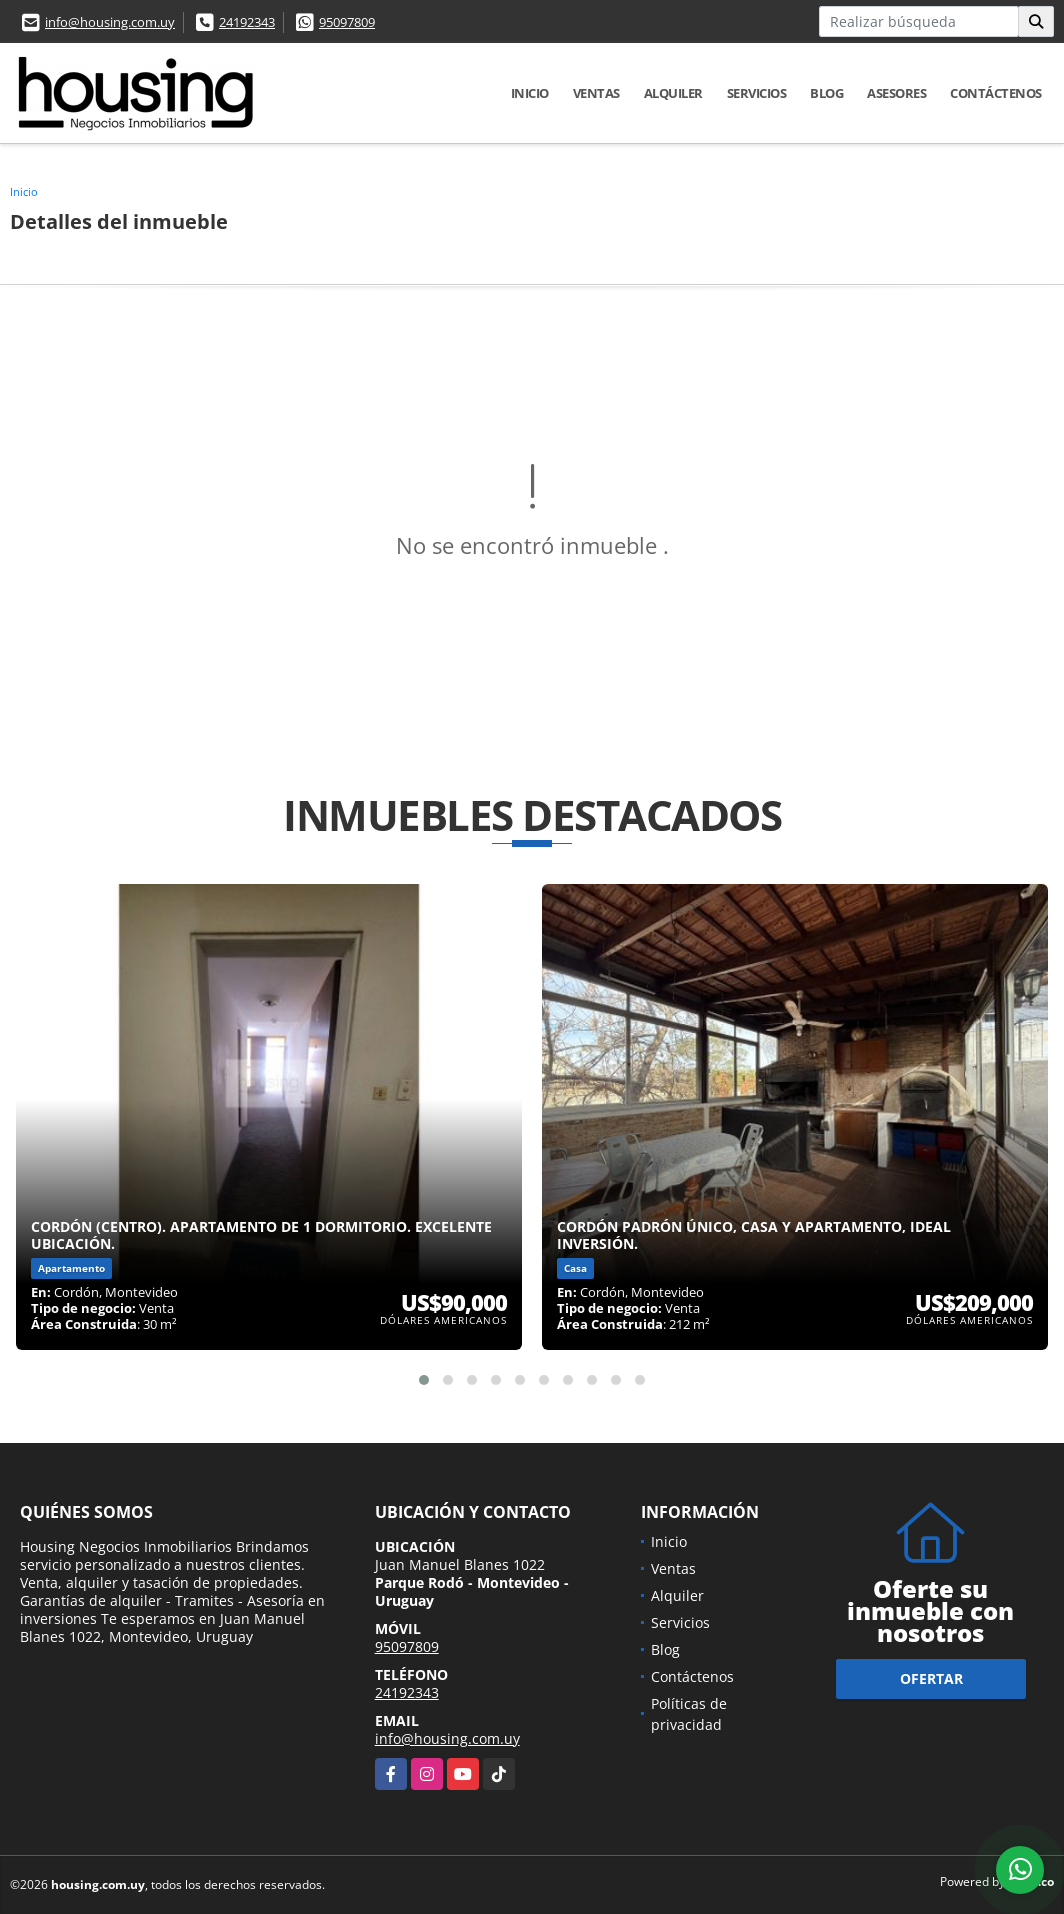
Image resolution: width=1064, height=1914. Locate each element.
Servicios (757, 93)
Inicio (530, 93)
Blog (826, 93)
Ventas (596, 93)
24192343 (247, 22)
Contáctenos (996, 93)
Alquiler (673, 93)
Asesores (896, 93)
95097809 (347, 22)
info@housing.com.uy (110, 22)
